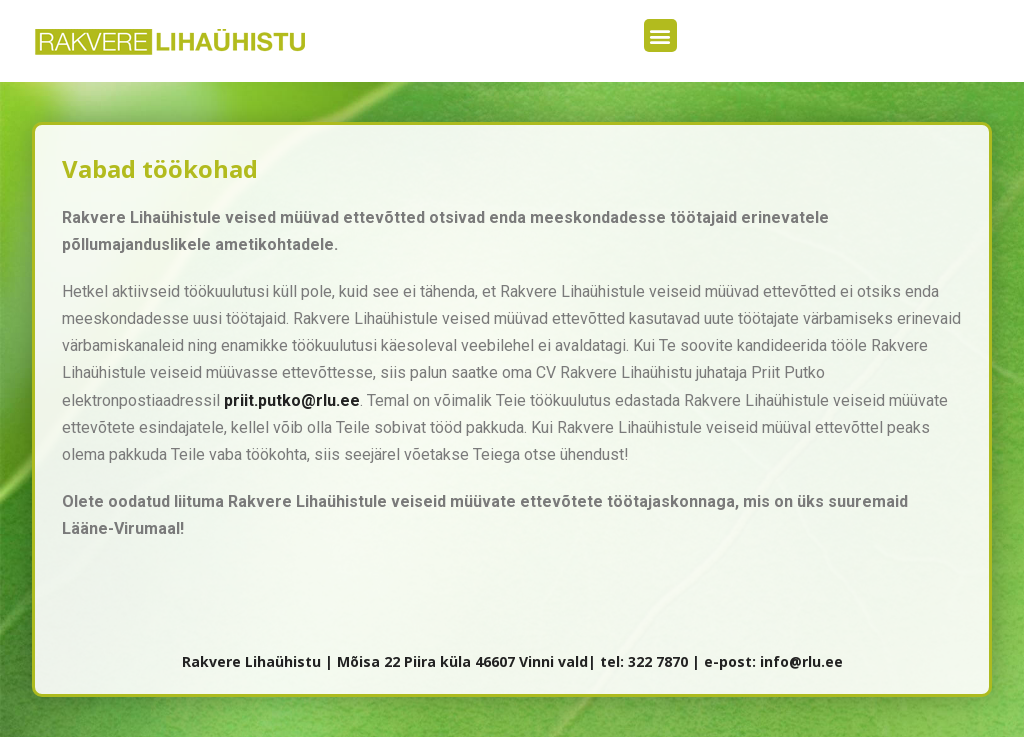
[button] (660, 35)
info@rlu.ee (801, 661)
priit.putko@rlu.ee (292, 400)
